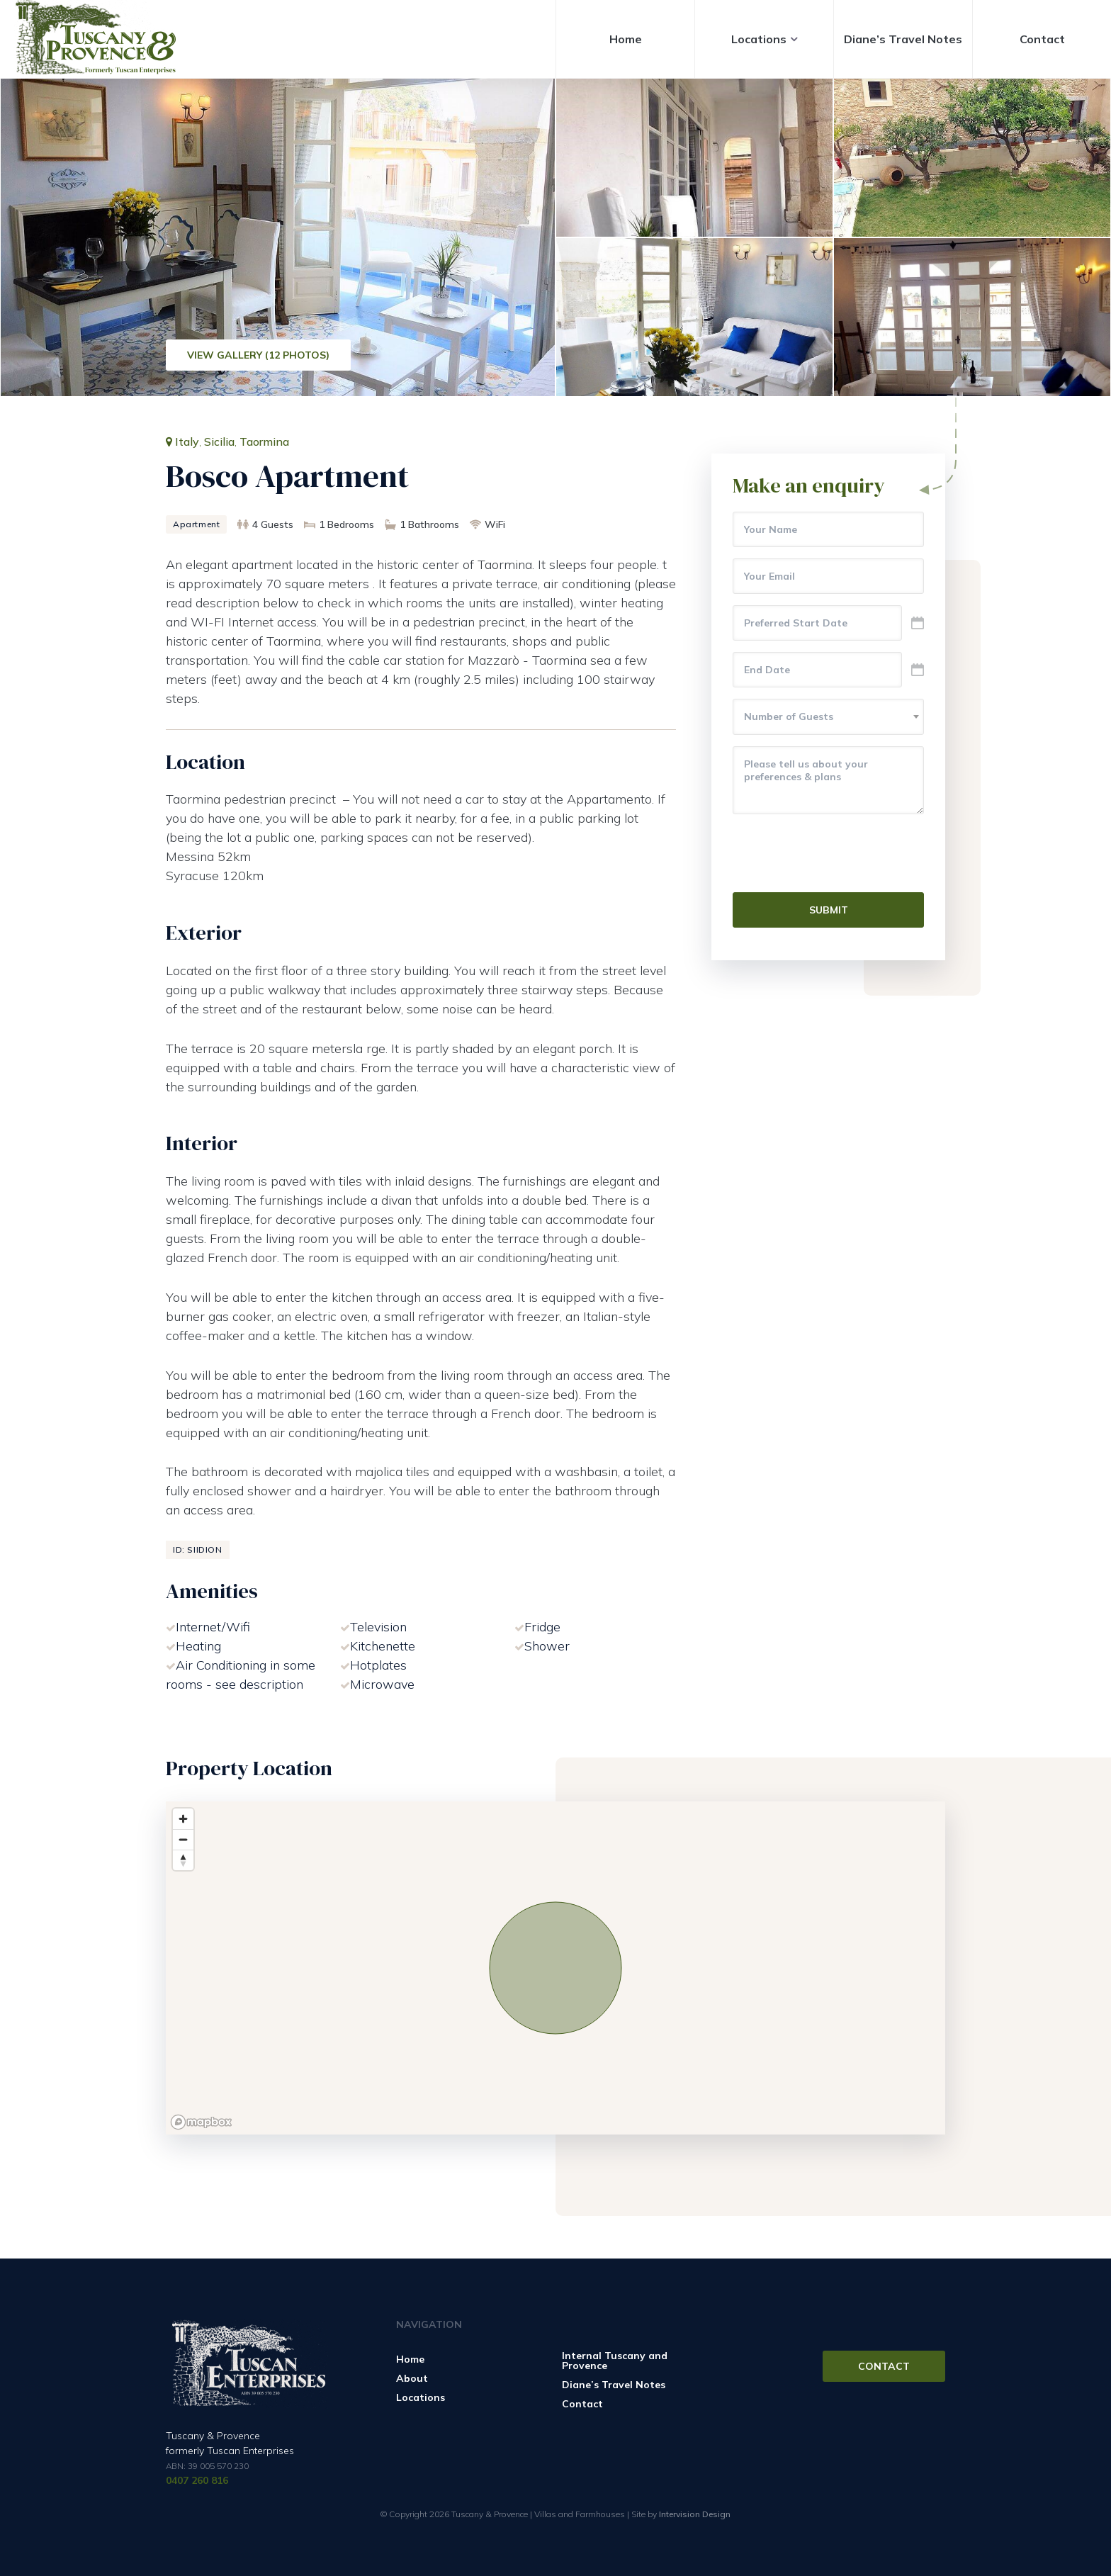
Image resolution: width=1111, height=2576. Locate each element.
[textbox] (828, 716)
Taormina (264, 441)
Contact (1042, 39)
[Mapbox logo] (201, 2122)
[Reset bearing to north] (183, 1860)
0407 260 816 (197, 2480)
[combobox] (828, 717)
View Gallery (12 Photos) (258, 355)
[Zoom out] (183, 1839)
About (412, 2378)
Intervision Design (695, 2514)
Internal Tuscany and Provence (614, 2360)
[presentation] (840, 853)
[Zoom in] (183, 1819)
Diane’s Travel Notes (903, 39)
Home (625, 39)
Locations (758, 39)
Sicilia (219, 441)
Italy (187, 441)
